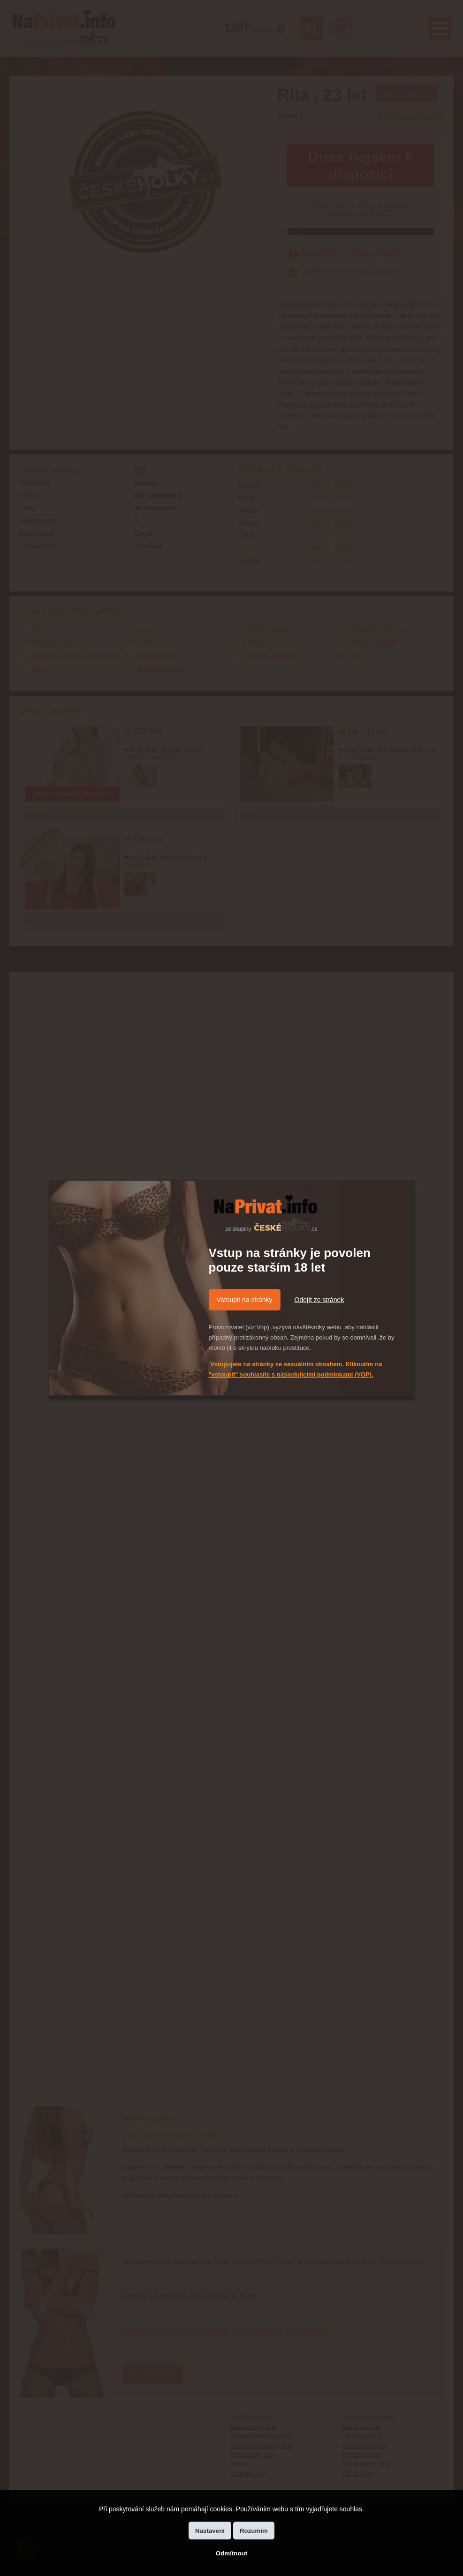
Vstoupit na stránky (245, 1299)
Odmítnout (231, 2553)
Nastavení (210, 2530)
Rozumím (254, 2530)
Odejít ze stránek (319, 1299)
